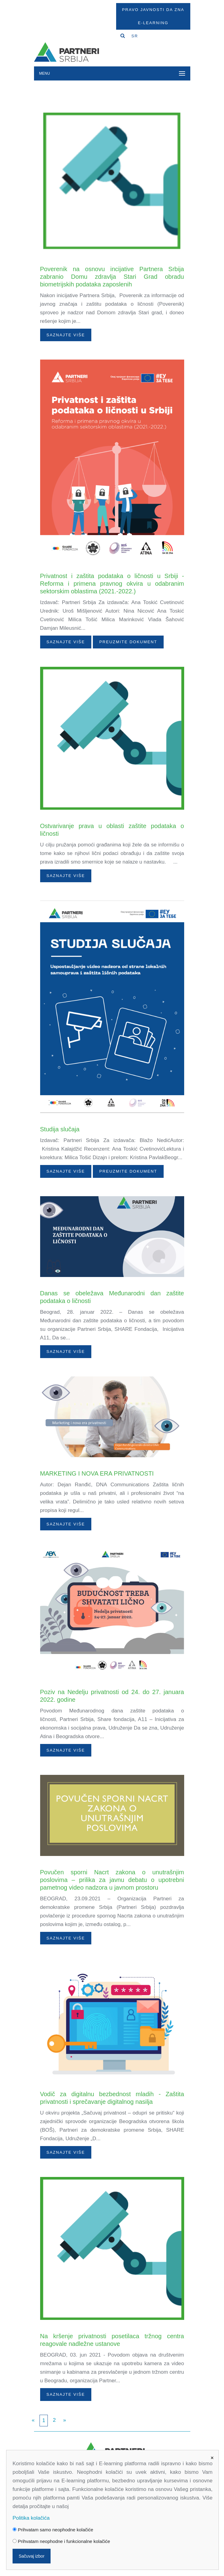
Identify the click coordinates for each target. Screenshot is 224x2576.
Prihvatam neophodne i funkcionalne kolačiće (61, 2541)
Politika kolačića (31, 2518)
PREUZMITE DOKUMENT (128, 642)
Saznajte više (66, 335)
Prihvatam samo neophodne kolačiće (53, 2529)
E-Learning (153, 23)
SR (134, 36)
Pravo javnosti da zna (153, 9)
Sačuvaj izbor (31, 2556)
